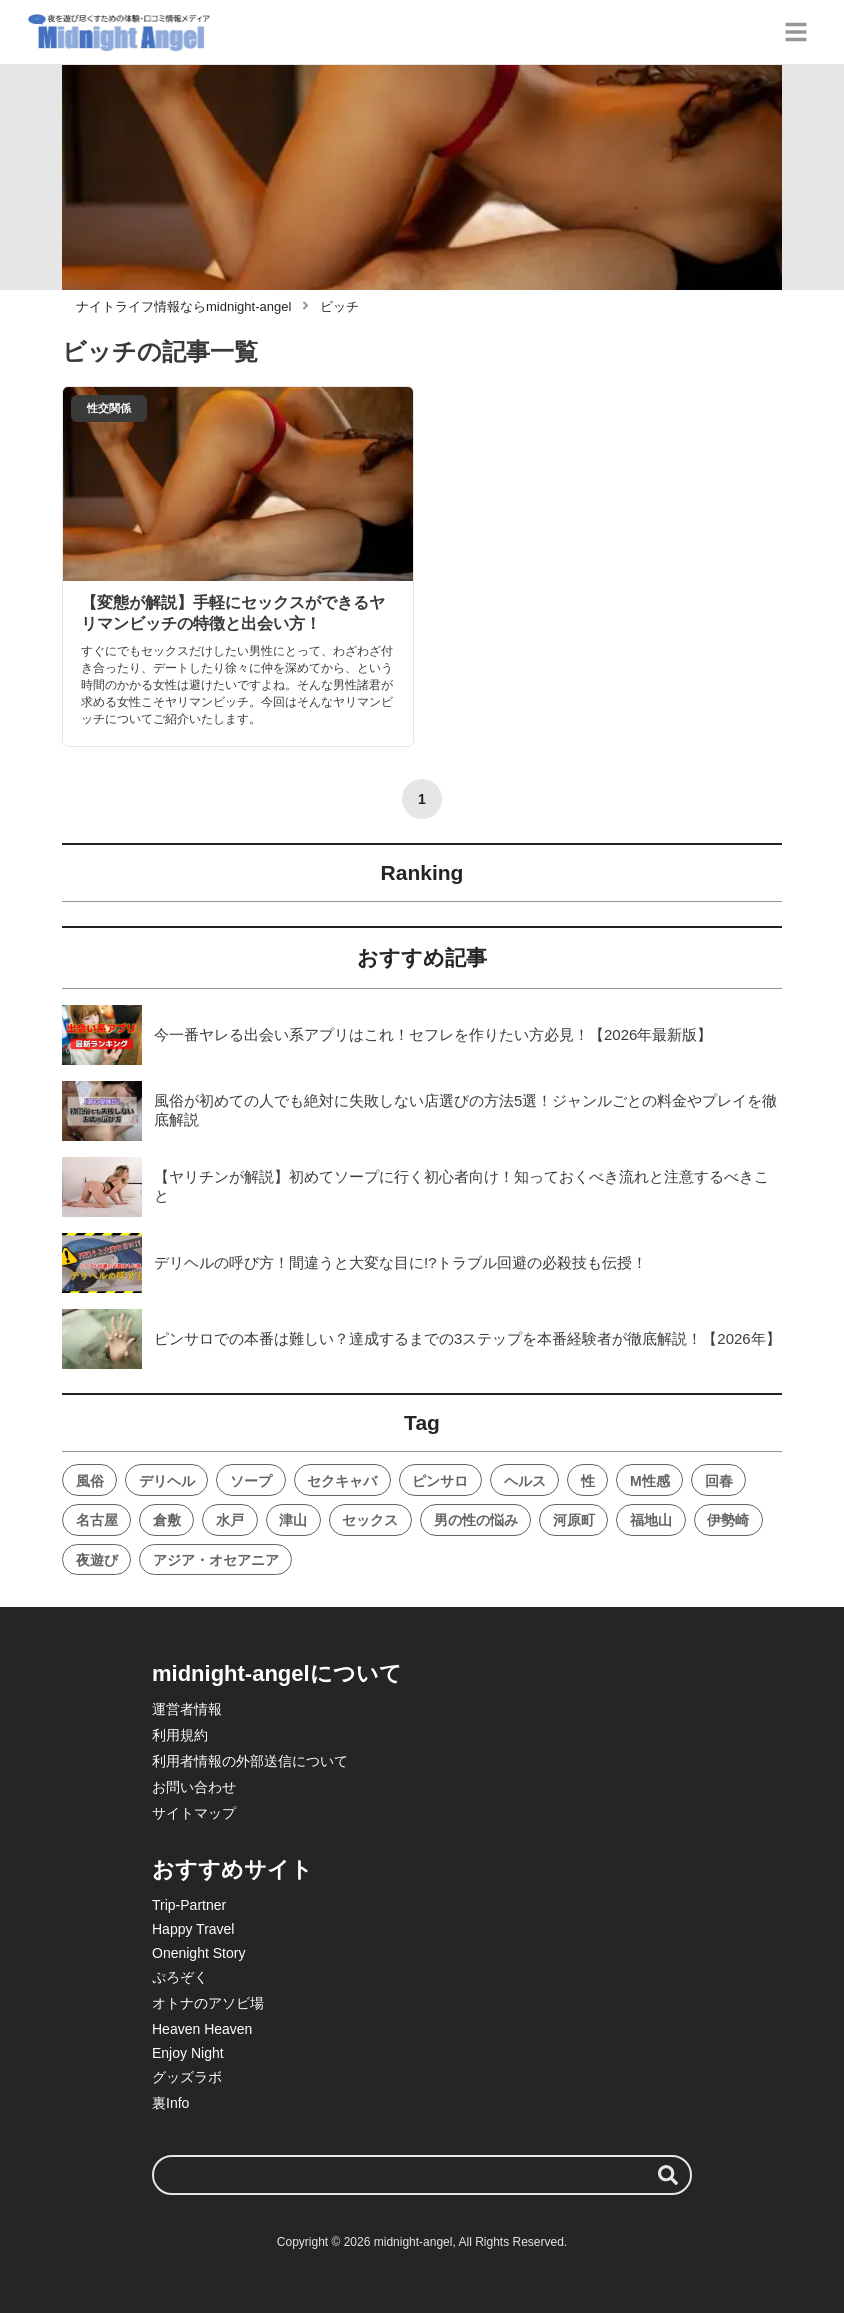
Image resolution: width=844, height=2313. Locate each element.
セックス (370, 1520)
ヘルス (525, 1481)
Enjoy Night (188, 2053)
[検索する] (668, 2175)
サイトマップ (194, 1813)
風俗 (90, 1481)
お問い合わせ (194, 1787)
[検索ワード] (422, 2175)
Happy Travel (193, 1929)
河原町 (574, 1520)
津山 (293, 1520)
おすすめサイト (232, 1869)
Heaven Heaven (202, 2029)
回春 (719, 1481)
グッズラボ (187, 2077)
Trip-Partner (189, 1905)
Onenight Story (198, 1953)
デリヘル (167, 1481)
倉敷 (167, 1520)
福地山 (651, 1520)
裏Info (170, 2103)
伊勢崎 (728, 1520)
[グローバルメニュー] (796, 32)
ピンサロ (440, 1481)
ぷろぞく (180, 1977)
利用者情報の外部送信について (250, 1761)
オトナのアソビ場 (208, 2003)
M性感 (650, 1481)
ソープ (251, 1481)
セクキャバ (342, 1481)
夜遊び (97, 1560)
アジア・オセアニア (216, 1560)
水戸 (230, 1520)
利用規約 (180, 1735)
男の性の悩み (476, 1520)
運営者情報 (187, 1709)
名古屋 (97, 1520)
